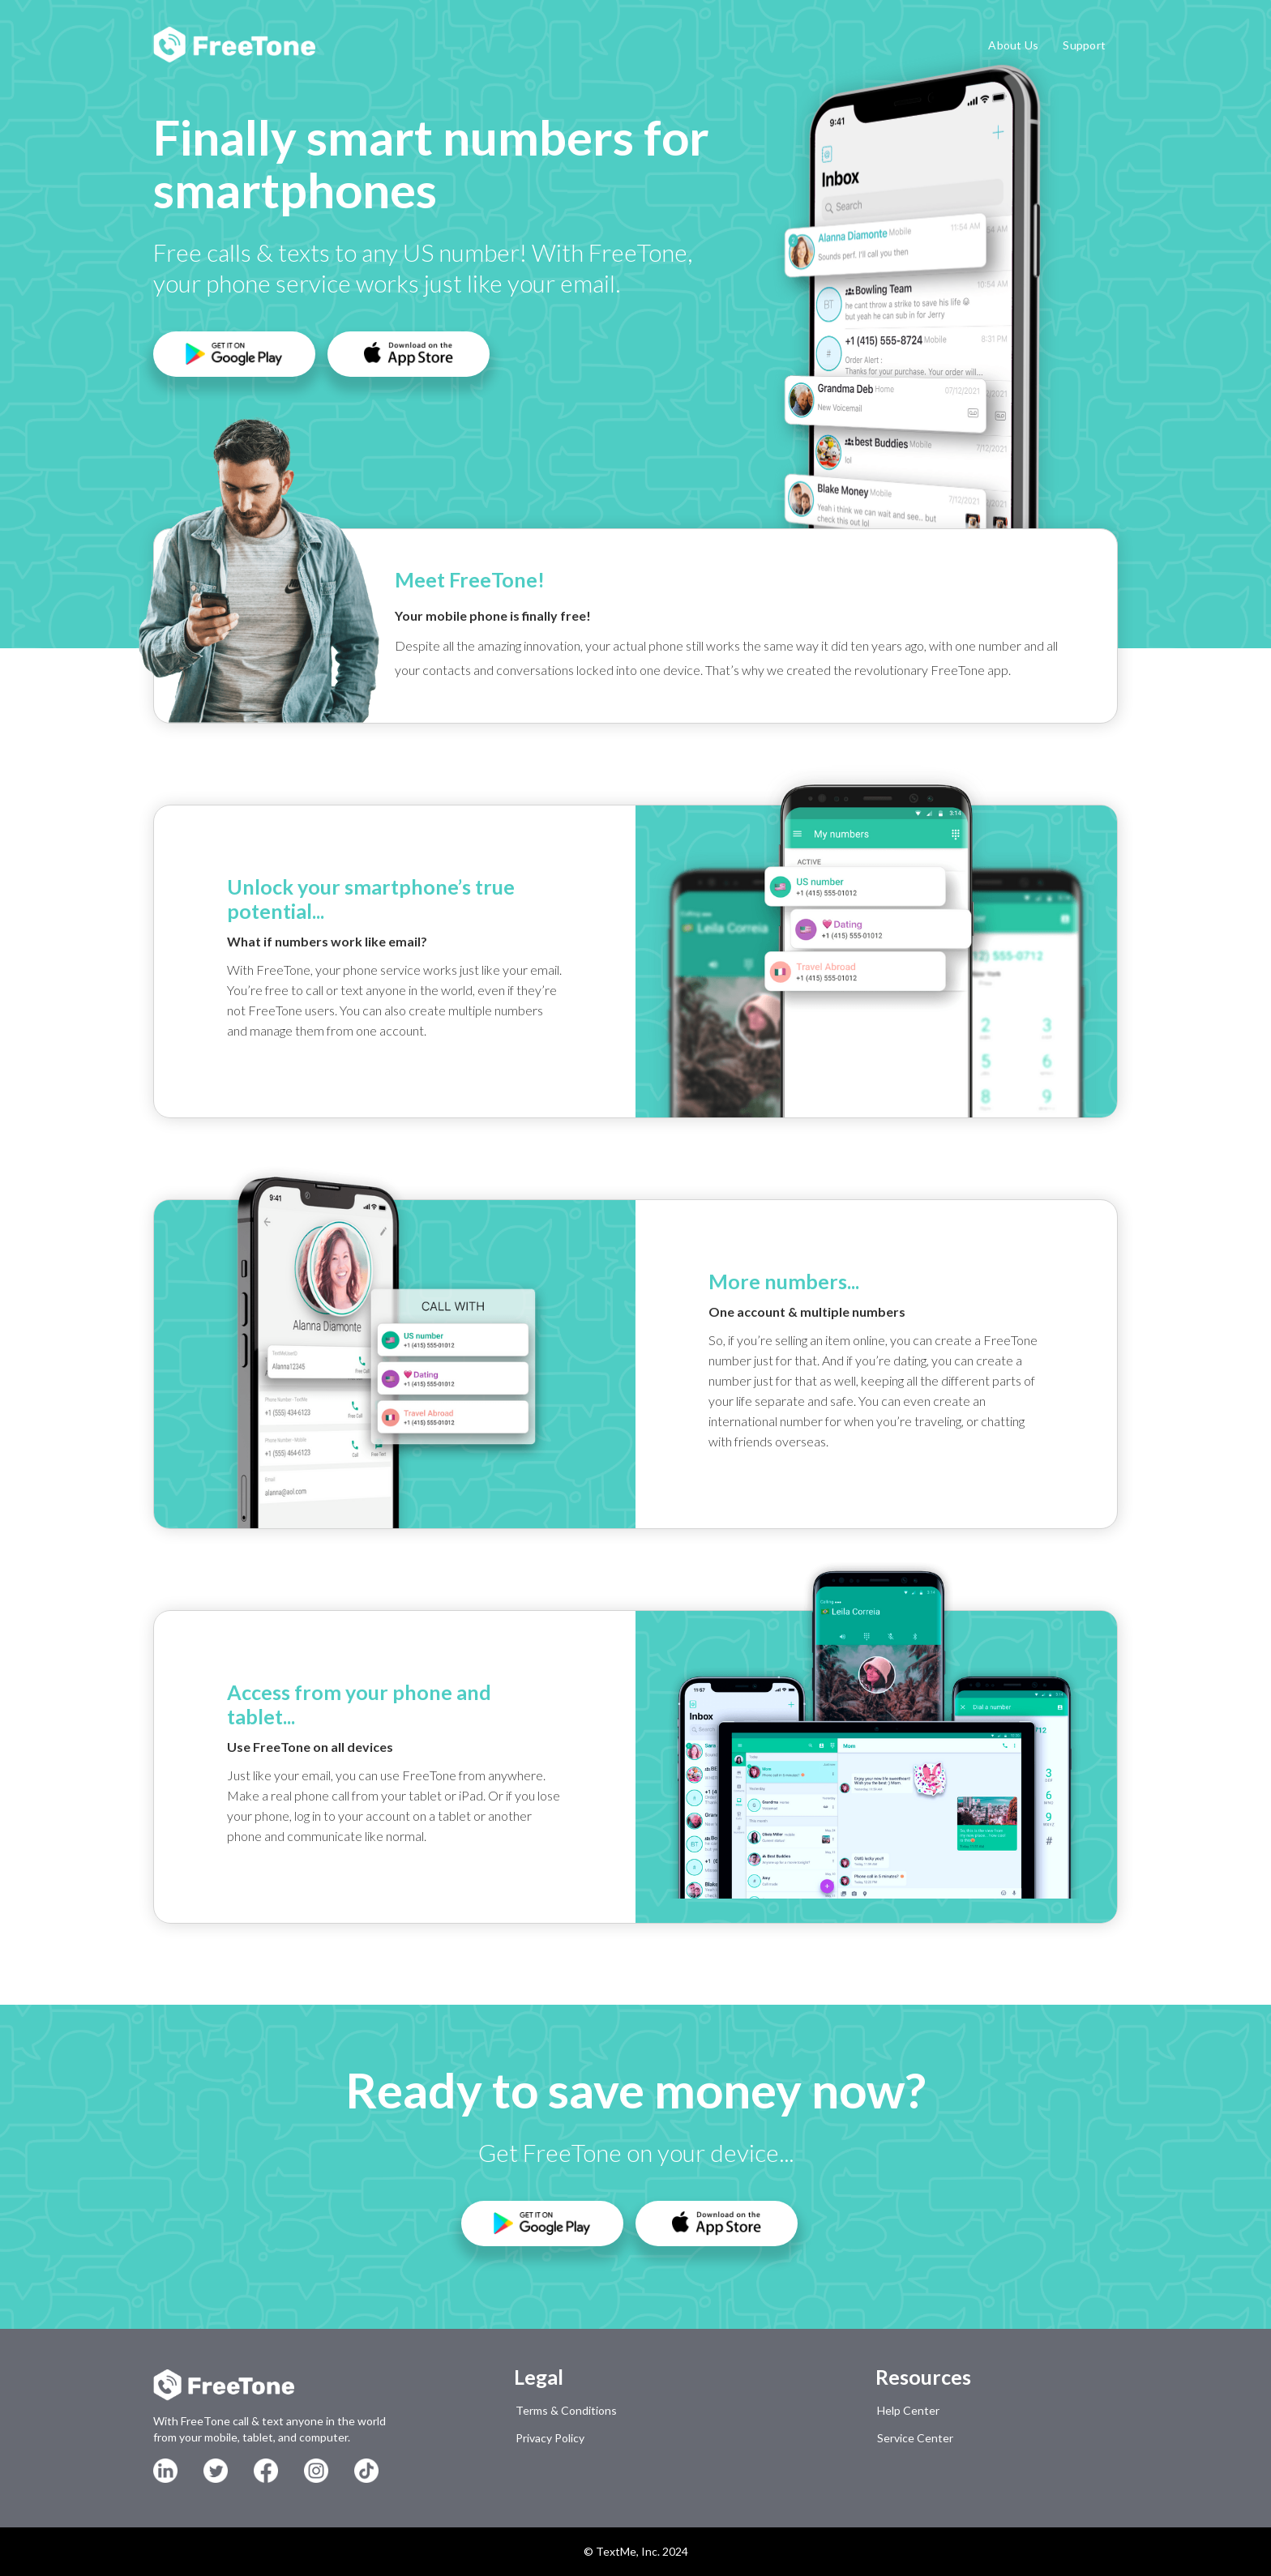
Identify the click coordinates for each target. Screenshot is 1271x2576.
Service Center (915, 2438)
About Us (1013, 45)
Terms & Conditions (566, 2410)
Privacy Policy (550, 2438)
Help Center (908, 2410)
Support (1084, 45)
